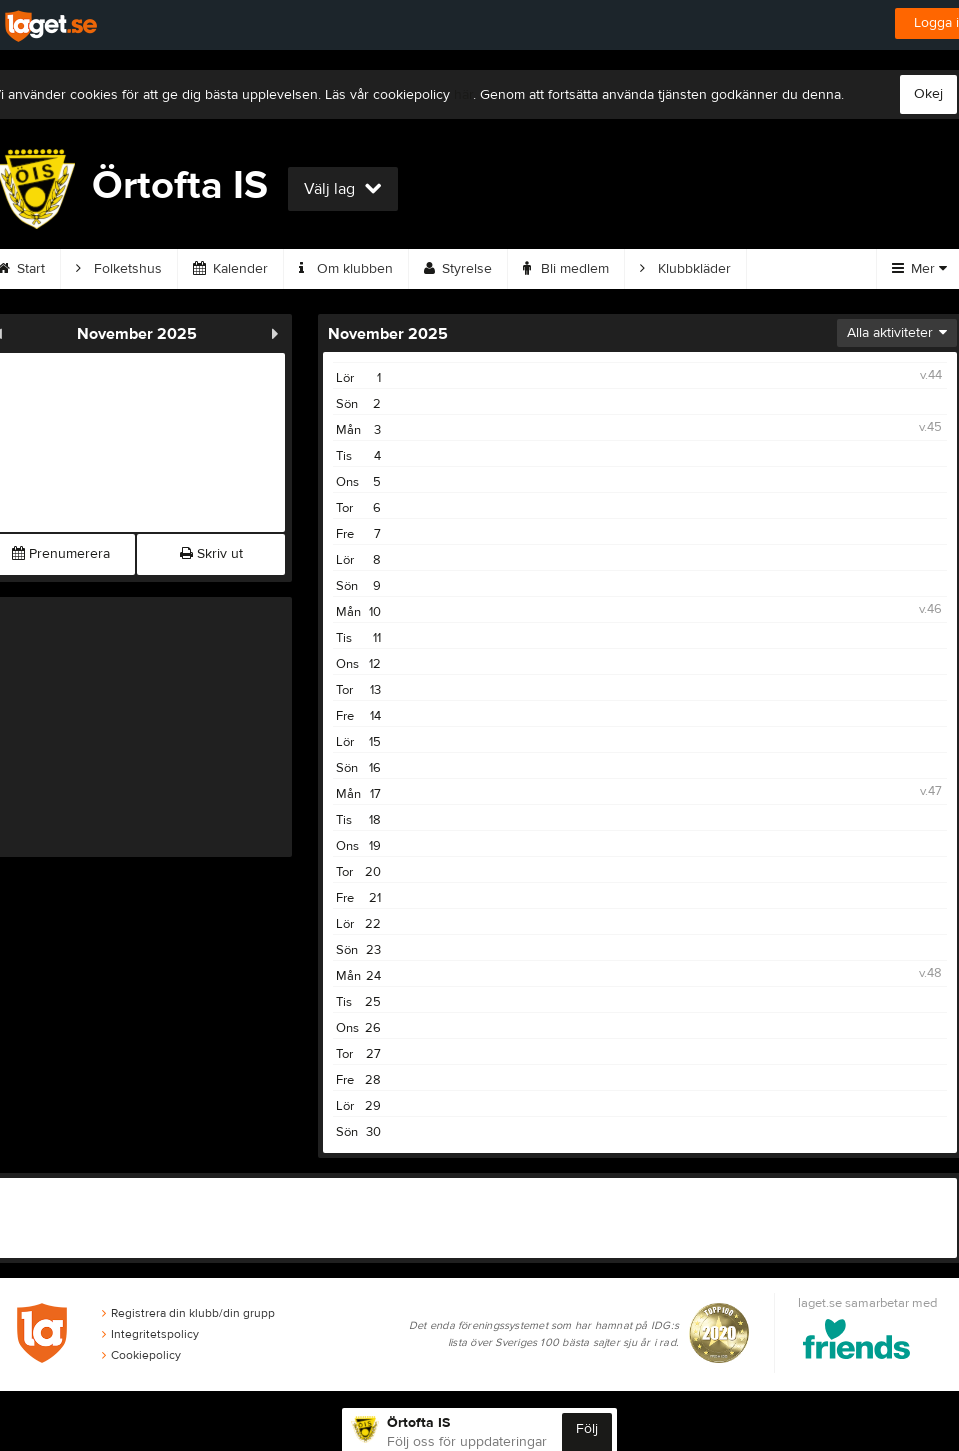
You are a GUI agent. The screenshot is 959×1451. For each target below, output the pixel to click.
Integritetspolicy (150, 1334)
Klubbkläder (685, 269)
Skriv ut (211, 554)
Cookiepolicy (141, 1355)
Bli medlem (566, 269)
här (463, 95)
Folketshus (119, 269)
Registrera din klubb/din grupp (188, 1313)
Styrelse (458, 269)
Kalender (230, 269)
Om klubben (346, 269)
